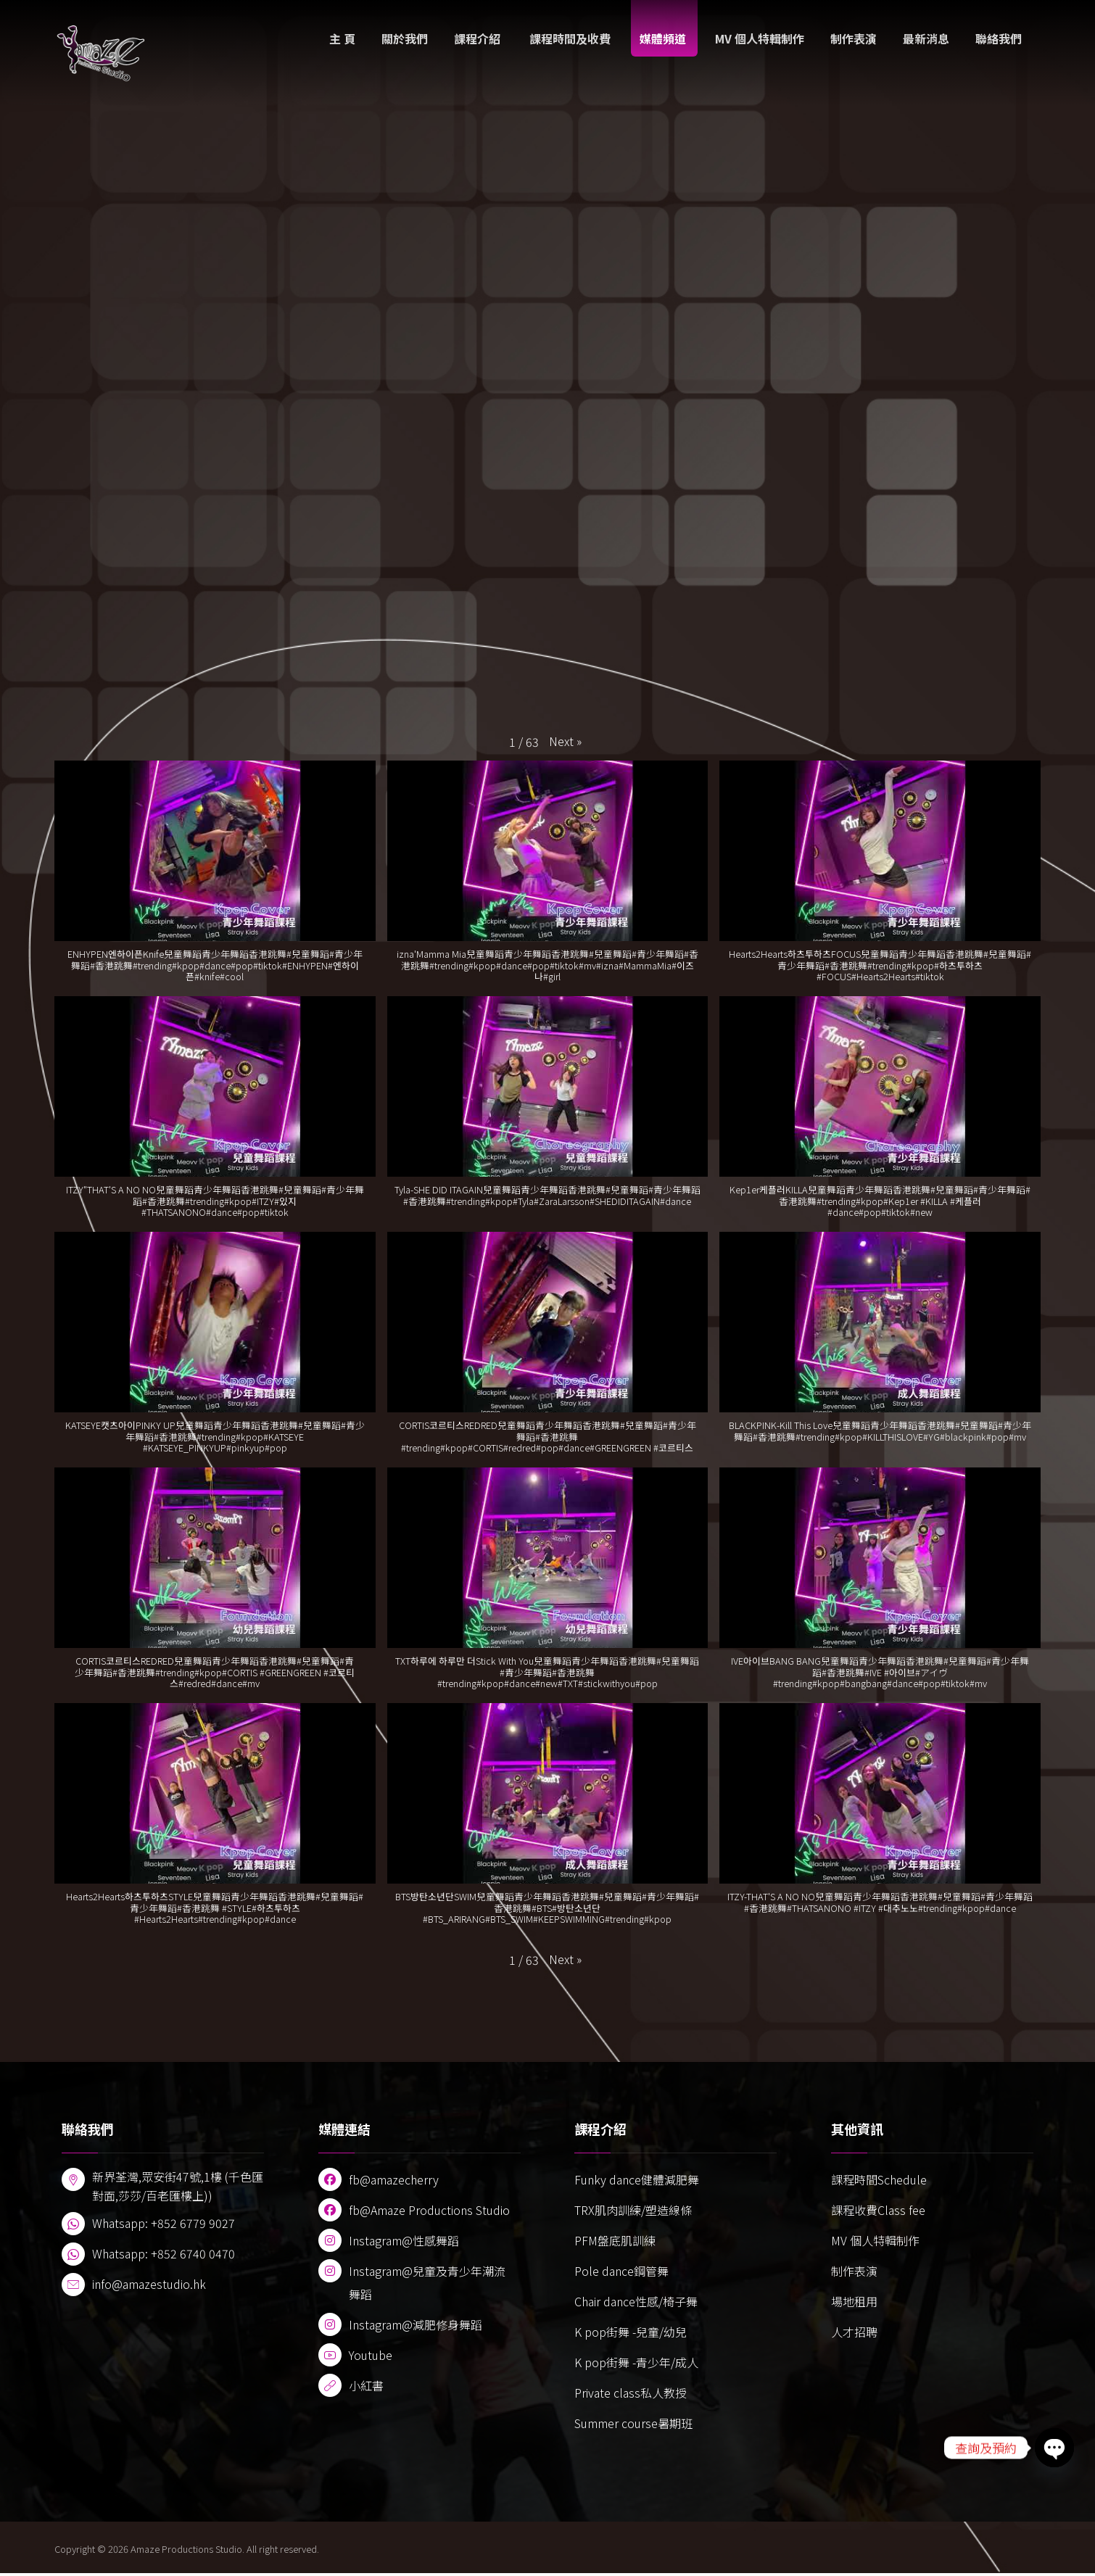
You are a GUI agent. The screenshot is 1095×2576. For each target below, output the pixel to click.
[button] (565, 742)
